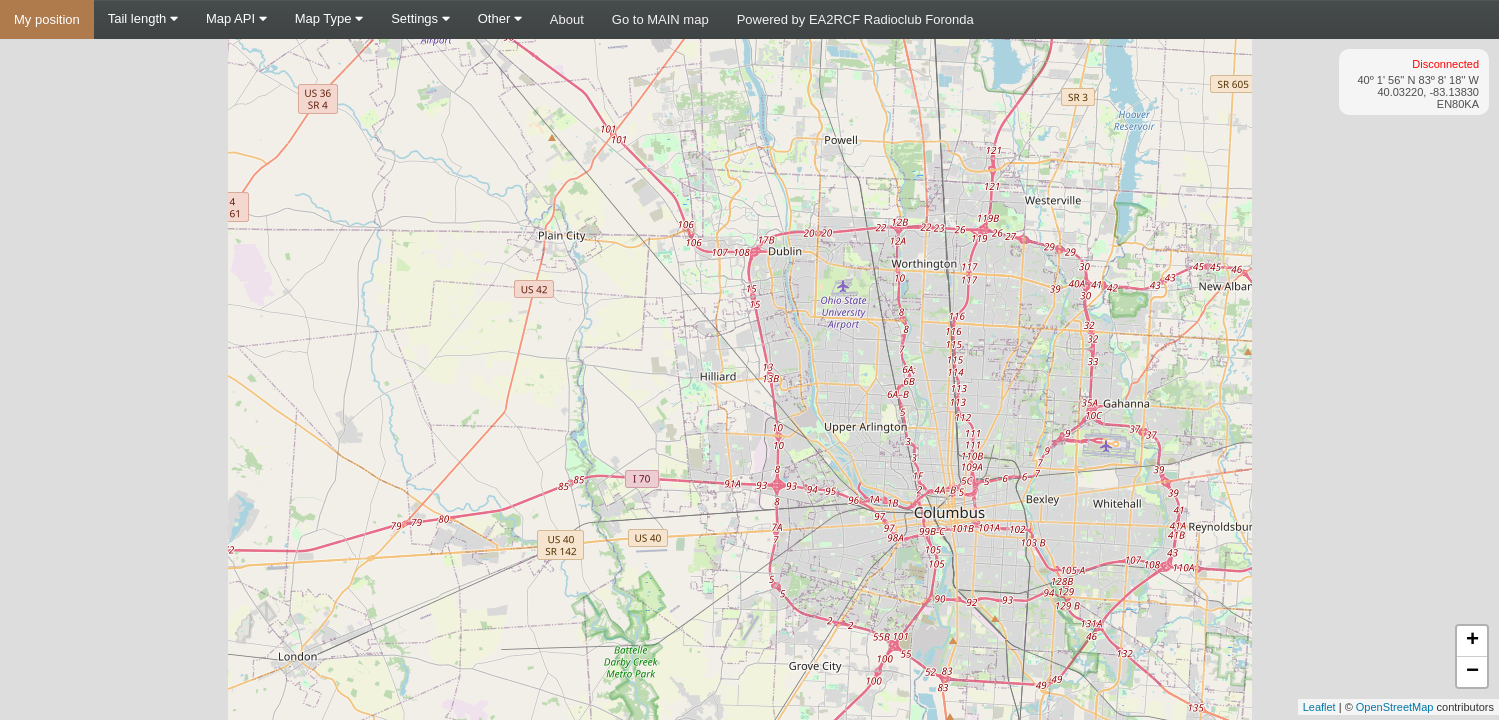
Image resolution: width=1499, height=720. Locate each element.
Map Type (329, 18)
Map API (236, 18)
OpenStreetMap (1395, 707)
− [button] (1472, 672)
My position (47, 19)
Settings (420, 18)
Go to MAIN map (660, 19)
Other (500, 18)
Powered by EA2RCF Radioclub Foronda (855, 19)
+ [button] (1472, 641)
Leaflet (1319, 707)
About (567, 19)
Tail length (143, 18)
